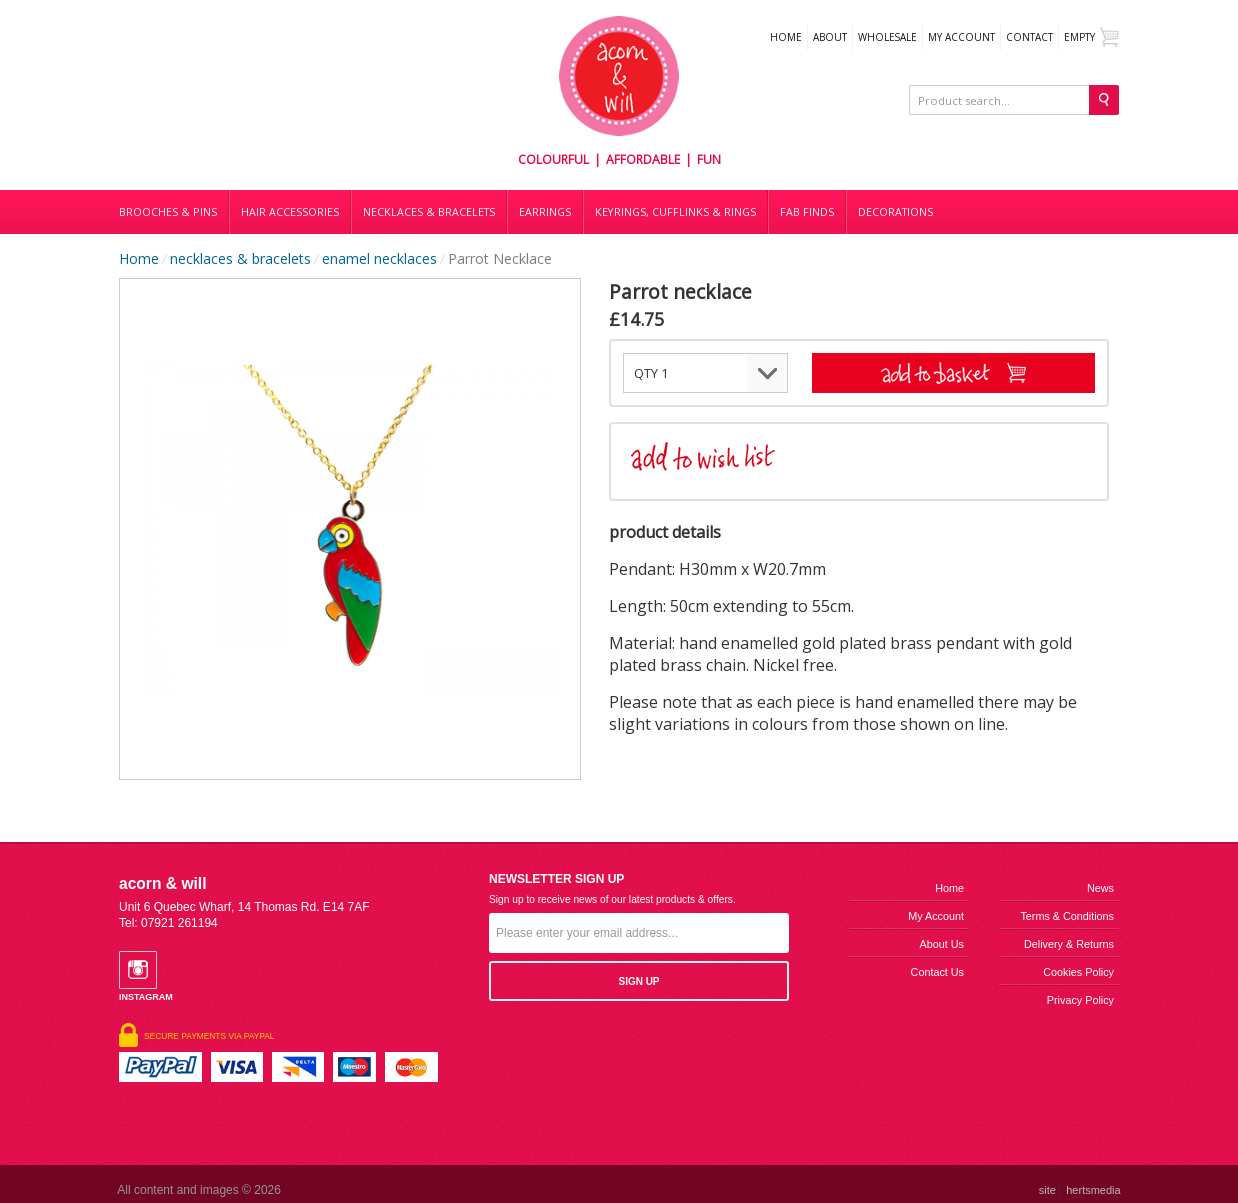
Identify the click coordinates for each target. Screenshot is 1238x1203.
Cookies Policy (1078, 972)
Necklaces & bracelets (429, 212)
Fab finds (807, 212)
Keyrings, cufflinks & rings (675, 212)
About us (942, 944)
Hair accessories (290, 212)
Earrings (545, 212)
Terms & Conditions (1067, 916)
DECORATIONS (895, 212)
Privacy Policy (1080, 1000)
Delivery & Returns (1069, 944)
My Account (961, 37)
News (1100, 888)
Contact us (937, 972)
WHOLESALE (887, 37)
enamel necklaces (379, 258)
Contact (1029, 37)
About (830, 37)
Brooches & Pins (168, 212)
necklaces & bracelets (240, 258)
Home (786, 37)
